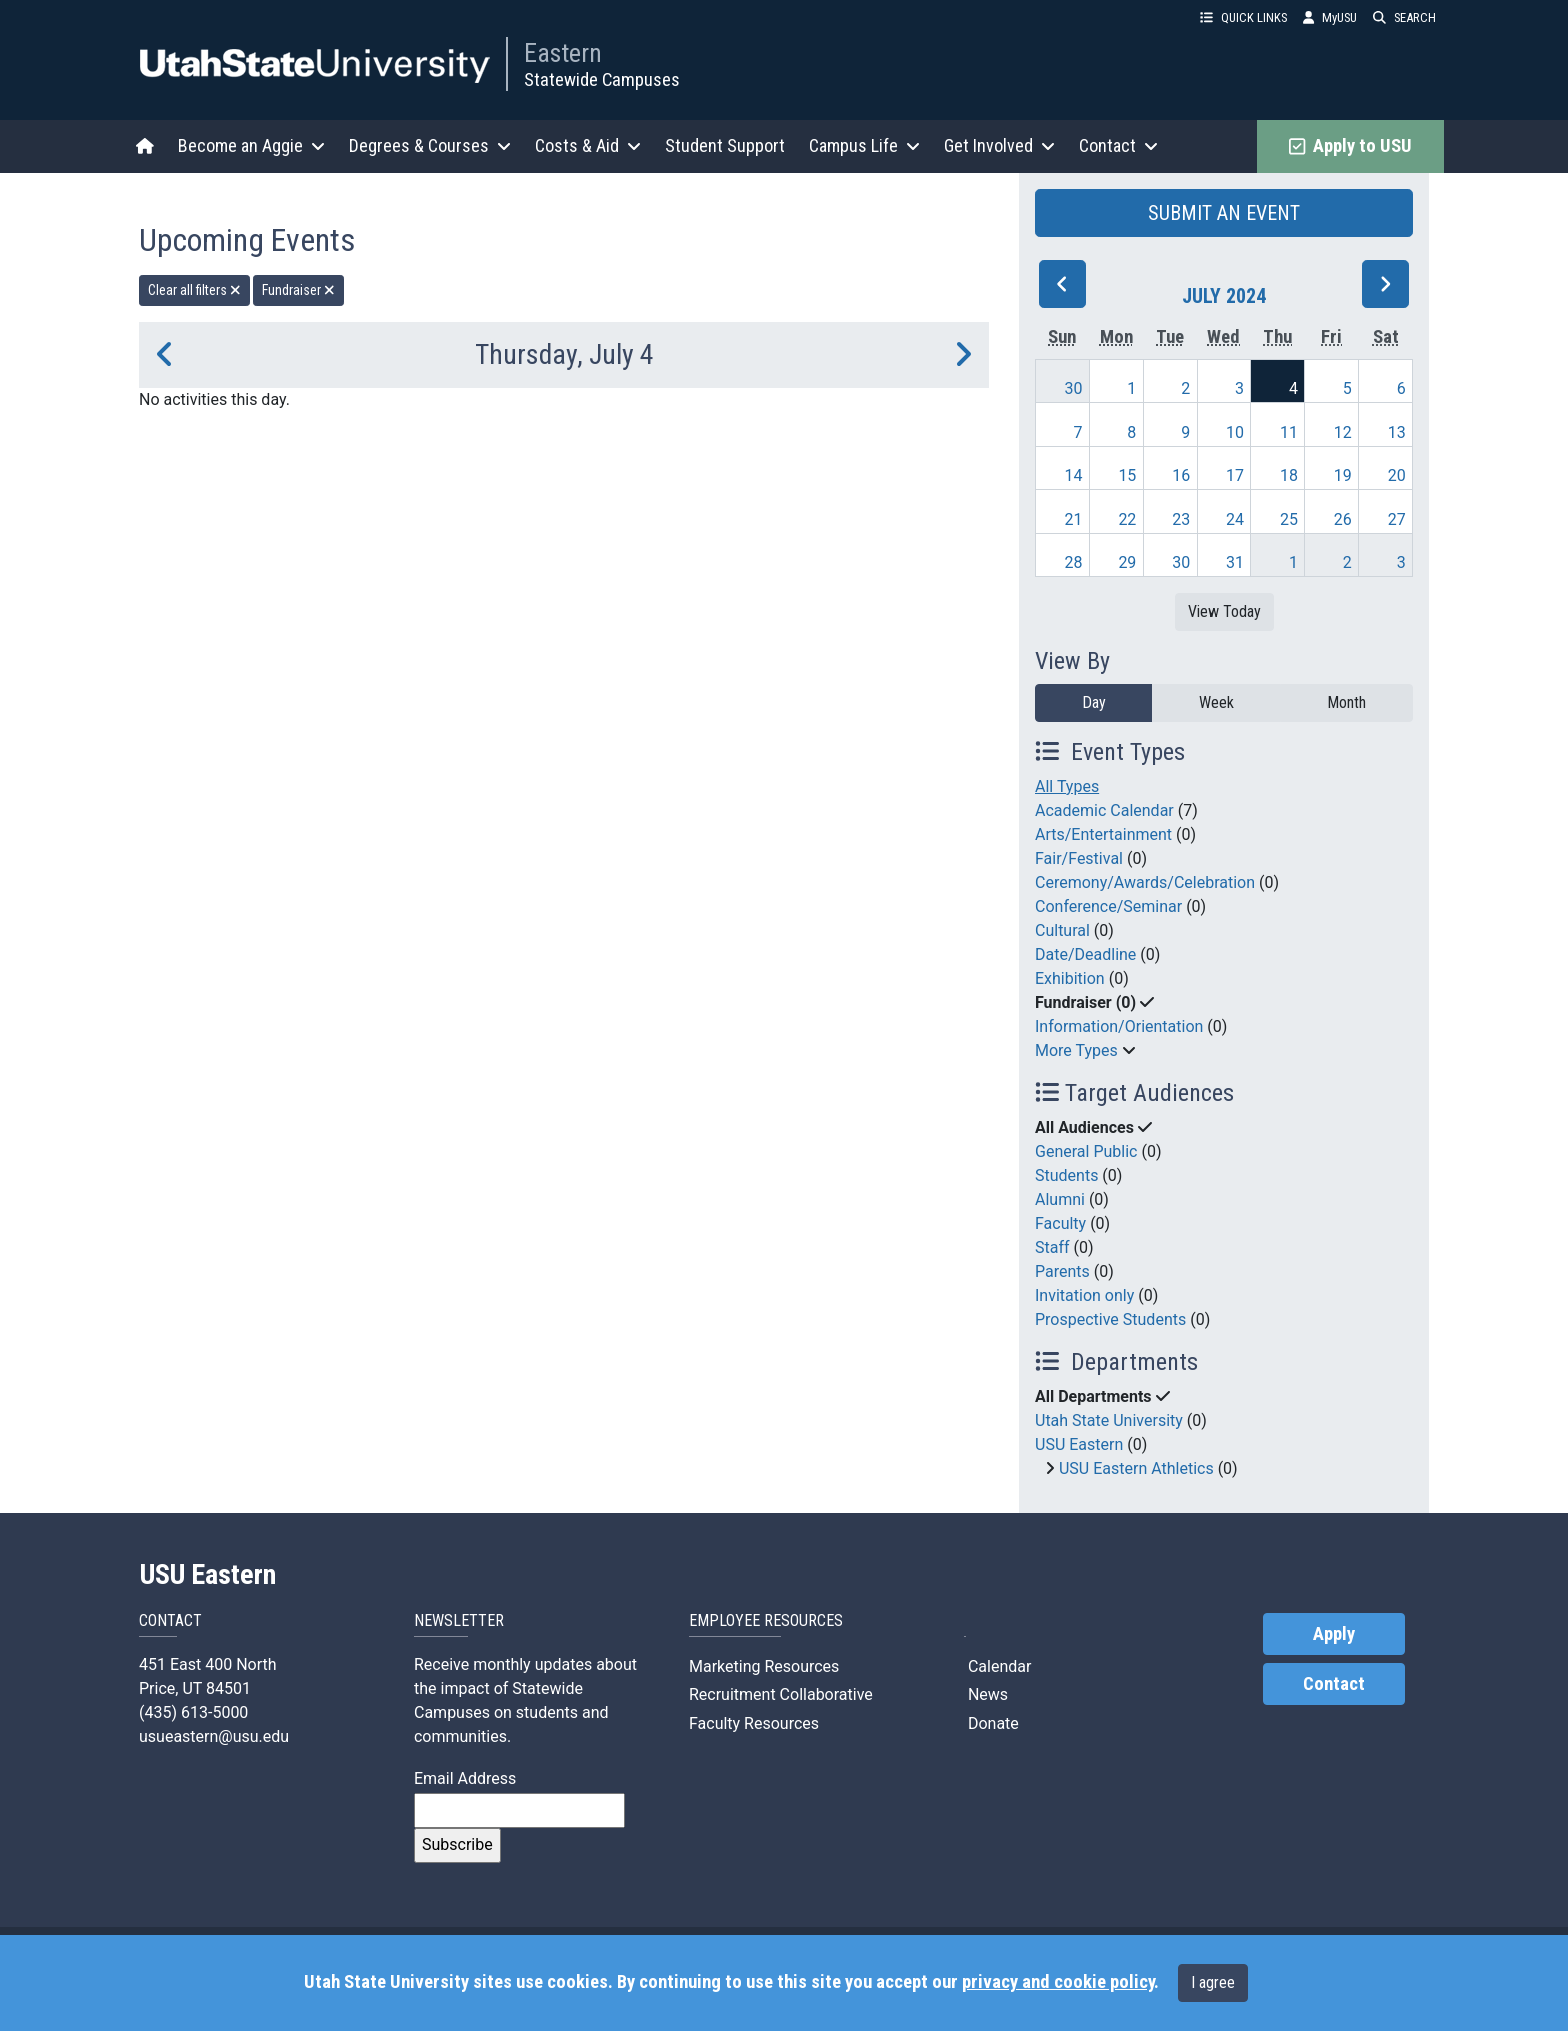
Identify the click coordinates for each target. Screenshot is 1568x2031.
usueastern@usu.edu (214, 1736)
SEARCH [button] (1404, 17)
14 (1074, 475)
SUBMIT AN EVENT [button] (1224, 213)
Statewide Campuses (602, 79)
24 (1235, 519)
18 (1289, 475)
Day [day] (1094, 702)
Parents (1062, 1271)
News (986, 1694)
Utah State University (1109, 1420)
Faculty (1060, 1223)
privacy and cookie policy (1058, 1982)
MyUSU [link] (1330, 17)
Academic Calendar (1104, 810)
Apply (1334, 1634)
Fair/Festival (1079, 858)
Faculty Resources (754, 1723)
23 (1181, 519)
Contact (1334, 1684)
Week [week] (1216, 702)
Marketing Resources (764, 1666)
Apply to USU (1350, 146)
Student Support (725, 145)
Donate (991, 1723)
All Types (1067, 786)
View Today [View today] (1224, 611)
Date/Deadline (1085, 954)
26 (1343, 519)
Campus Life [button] (864, 145)
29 (1127, 562)
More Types (1076, 1050)
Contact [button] (1118, 145)
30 (1074, 388)
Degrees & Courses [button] (430, 145)
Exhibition (1070, 978)
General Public (1086, 1151)
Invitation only (1084, 1295)
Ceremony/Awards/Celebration (1145, 882)
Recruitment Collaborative (781, 1694)
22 (1127, 519)
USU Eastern (1079, 1444)
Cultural (1062, 930)
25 (1289, 519)
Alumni (1060, 1199)
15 (1127, 475)
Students (1066, 1175)
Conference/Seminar (1108, 906)
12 (1343, 432)
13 (1397, 432)
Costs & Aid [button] (588, 145)
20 (1397, 475)
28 (1074, 562)
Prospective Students (1110, 1319)
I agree (1213, 1982)
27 (1397, 519)
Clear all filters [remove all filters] (194, 290)
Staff (1052, 1247)
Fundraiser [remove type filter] (298, 290)
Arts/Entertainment (1103, 834)
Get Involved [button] (999, 145)
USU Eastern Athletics (1136, 1468)
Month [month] (1346, 702)
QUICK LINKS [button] (1243, 17)
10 (1235, 432)
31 (1235, 562)
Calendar (997, 1666)
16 (1181, 475)
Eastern (563, 53)
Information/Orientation (1119, 1026)
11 (1289, 432)
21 (1074, 519)
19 (1343, 475)
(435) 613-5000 (193, 1712)
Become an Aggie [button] (251, 145)
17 (1235, 475)
